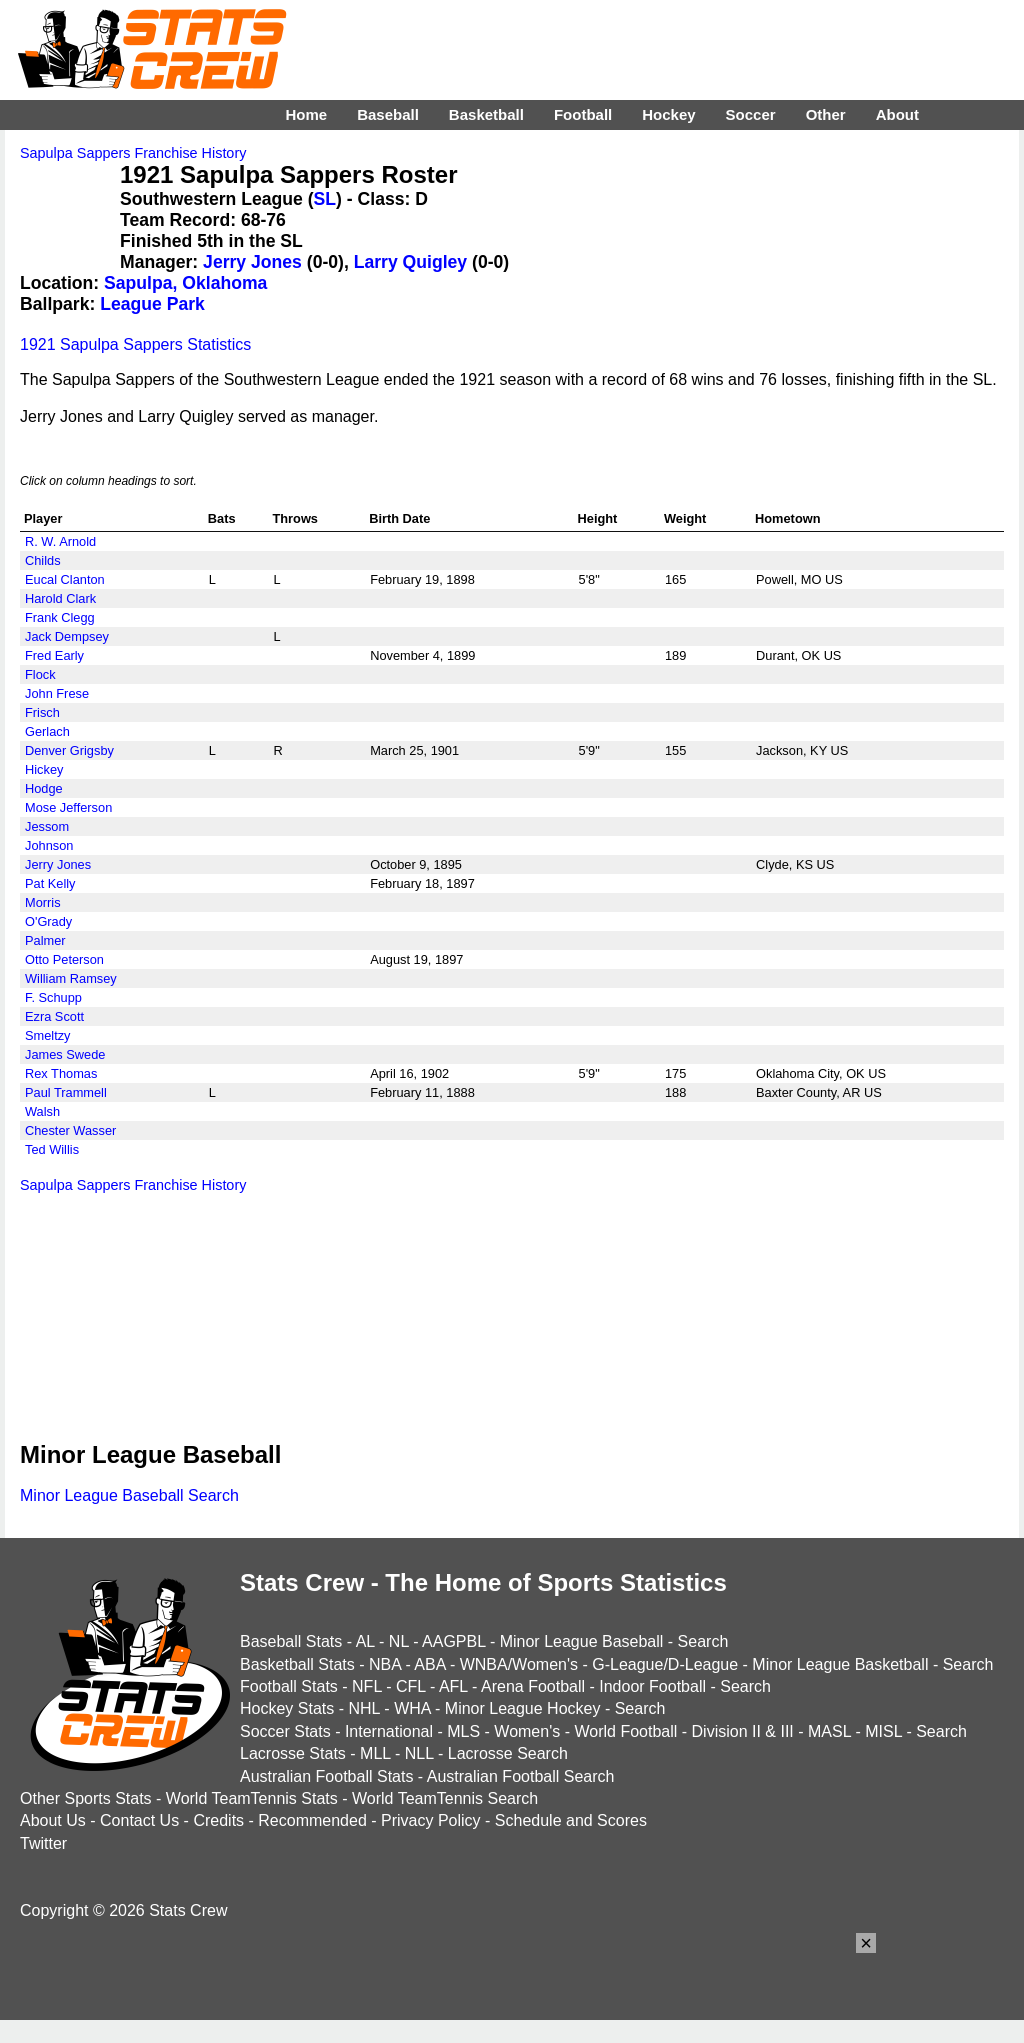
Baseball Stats (291, 1641)
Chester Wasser (70, 1130)
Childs (43, 560)
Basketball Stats (297, 1664)
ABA (429, 1664)
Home (306, 114)
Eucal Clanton (65, 579)
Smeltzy (48, 1035)
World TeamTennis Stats (252, 1798)
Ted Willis (52, 1149)
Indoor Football (652, 1686)
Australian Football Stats (326, 1776)
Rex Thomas (61, 1073)
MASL (829, 1731)
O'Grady (48, 921)
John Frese (57, 693)
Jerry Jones (252, 262)
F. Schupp (53, 997)
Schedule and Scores (571, 1820)
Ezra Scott (54, 1016)
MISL (883, 1731)
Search (703, 1641)
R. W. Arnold (60, 541)
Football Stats (289, 1686)
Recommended (312, 1820)
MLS (463, 1731)
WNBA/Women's (519, 1664)
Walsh (42, 1111)
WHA (412, 1708)
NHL (363, 1708)
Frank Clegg (60, 617)
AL (365, 1641)
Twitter (43, 1843)
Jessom (47, 826)
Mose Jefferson (68, 807)
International (389, 1731)
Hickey (44, 769)
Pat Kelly (50, 883)
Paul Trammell (66, 1092)
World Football (625, 1731)
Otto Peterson (64, 959)
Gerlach (47, 731)
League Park (152, 304)
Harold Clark (60, 598)
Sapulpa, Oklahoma (185, 283)
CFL (411, 1686)
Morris (43, 902)
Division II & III (743, 1731)
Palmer (45, 940)
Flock (40, 674)
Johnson (49, 845)
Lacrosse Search (508, 1753)
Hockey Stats (287, 1708)
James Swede (65, 1054)
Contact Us (139, 1820)
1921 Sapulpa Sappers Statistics (135, 344)
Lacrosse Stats (293, 1753)
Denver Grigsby (69, 750)
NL (399, 1641)
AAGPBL (453, 1641)
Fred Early (54, 655)
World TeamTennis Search (445, 1798)
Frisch (42, 712)
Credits (218, 1820)
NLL (419, 1753)
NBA (385, 1664)
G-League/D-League (665, 1664)
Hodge (44, 788)
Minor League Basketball (840, 1664)
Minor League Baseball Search (129, 1495)
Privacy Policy (431, 1820)
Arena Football (533, 1686)
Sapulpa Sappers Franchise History (133, 153)
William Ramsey (71, 978)
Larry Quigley (410, 262)
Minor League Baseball (582, 1641)
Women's (527, 1731)
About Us (53, 1820)
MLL (375, 1753)
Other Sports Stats (86, 1798)
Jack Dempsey (67, 636)
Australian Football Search (521, 1776)
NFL (367, 1686)
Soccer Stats (285, 1731)
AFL (453, 1686)
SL (325, 199)
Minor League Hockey (523, 1708)
